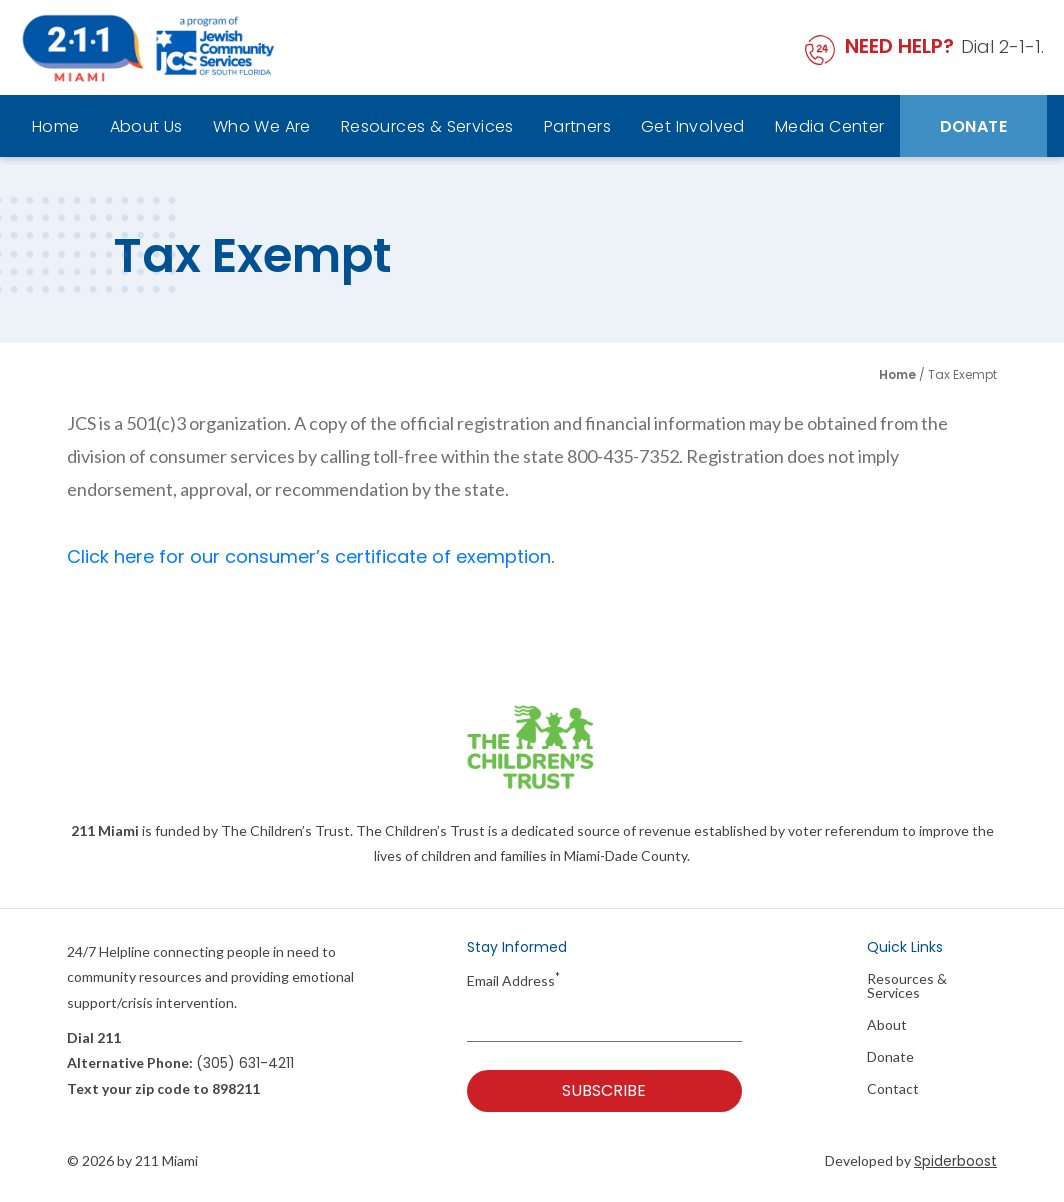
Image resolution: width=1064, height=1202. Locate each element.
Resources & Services (427, 126)
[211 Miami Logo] (148, 48)
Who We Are (262, 126)
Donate (973, 126)
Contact (893, 1089)
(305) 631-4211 (245, 1063)
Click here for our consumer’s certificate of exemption (309, 556)
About (887, 1025)
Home (56, 126)
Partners (577, 126)
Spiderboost (955, 1161)
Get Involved (693, 126)
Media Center (830, 126)
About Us (146, 126)
